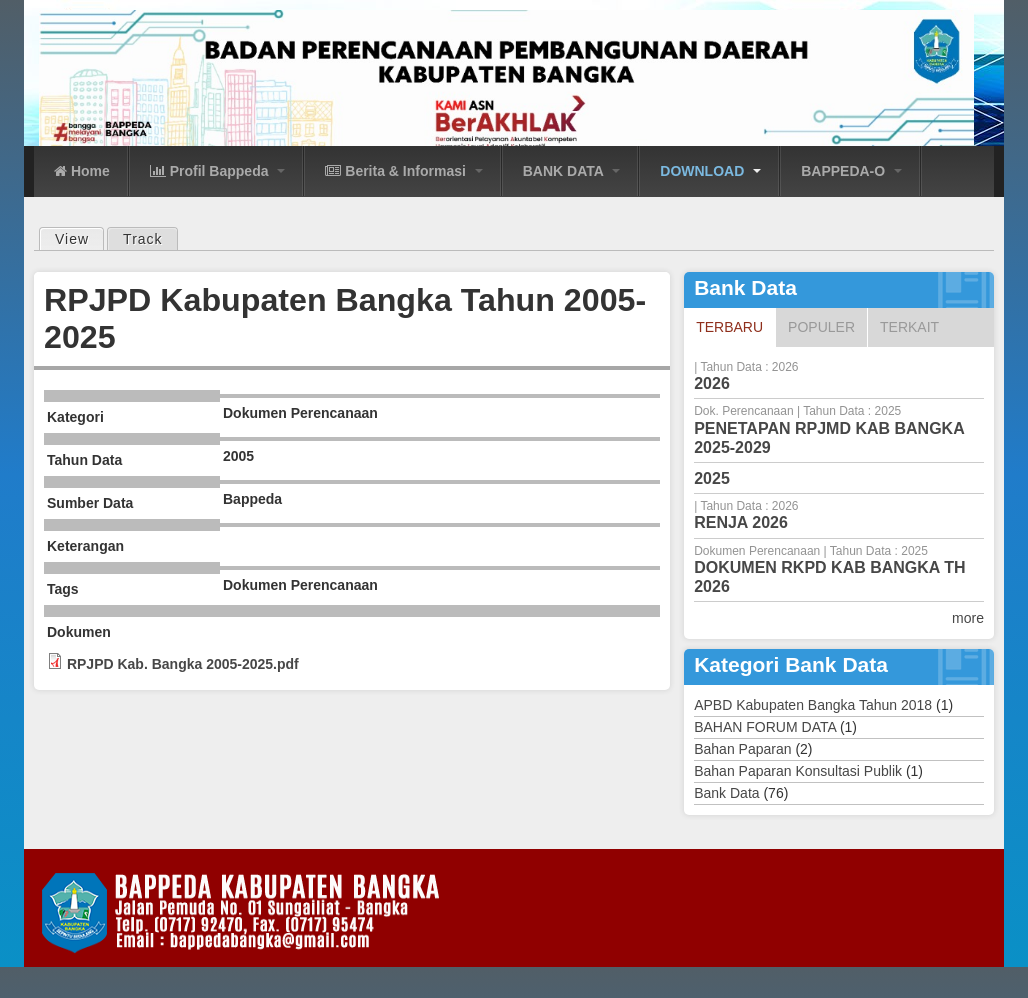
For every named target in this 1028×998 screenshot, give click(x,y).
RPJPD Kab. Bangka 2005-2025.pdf (183, 664)
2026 (712, 383)
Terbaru (735, 326)
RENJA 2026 (741, 522)
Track (142, 239)
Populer (821, 327)
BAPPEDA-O (851, 171)
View (79, 238)
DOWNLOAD (710, 171)
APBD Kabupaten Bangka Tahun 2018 (813, 705)
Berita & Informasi (403, 171)
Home (82, 171)
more (968, 618)
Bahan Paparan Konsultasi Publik (798, 771)
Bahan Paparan (742, 749)
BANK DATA (572, 171)
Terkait (909, 327)
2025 (712, 478)
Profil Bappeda (218, 171)
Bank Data (726, 793)
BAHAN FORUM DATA (765, 727)
